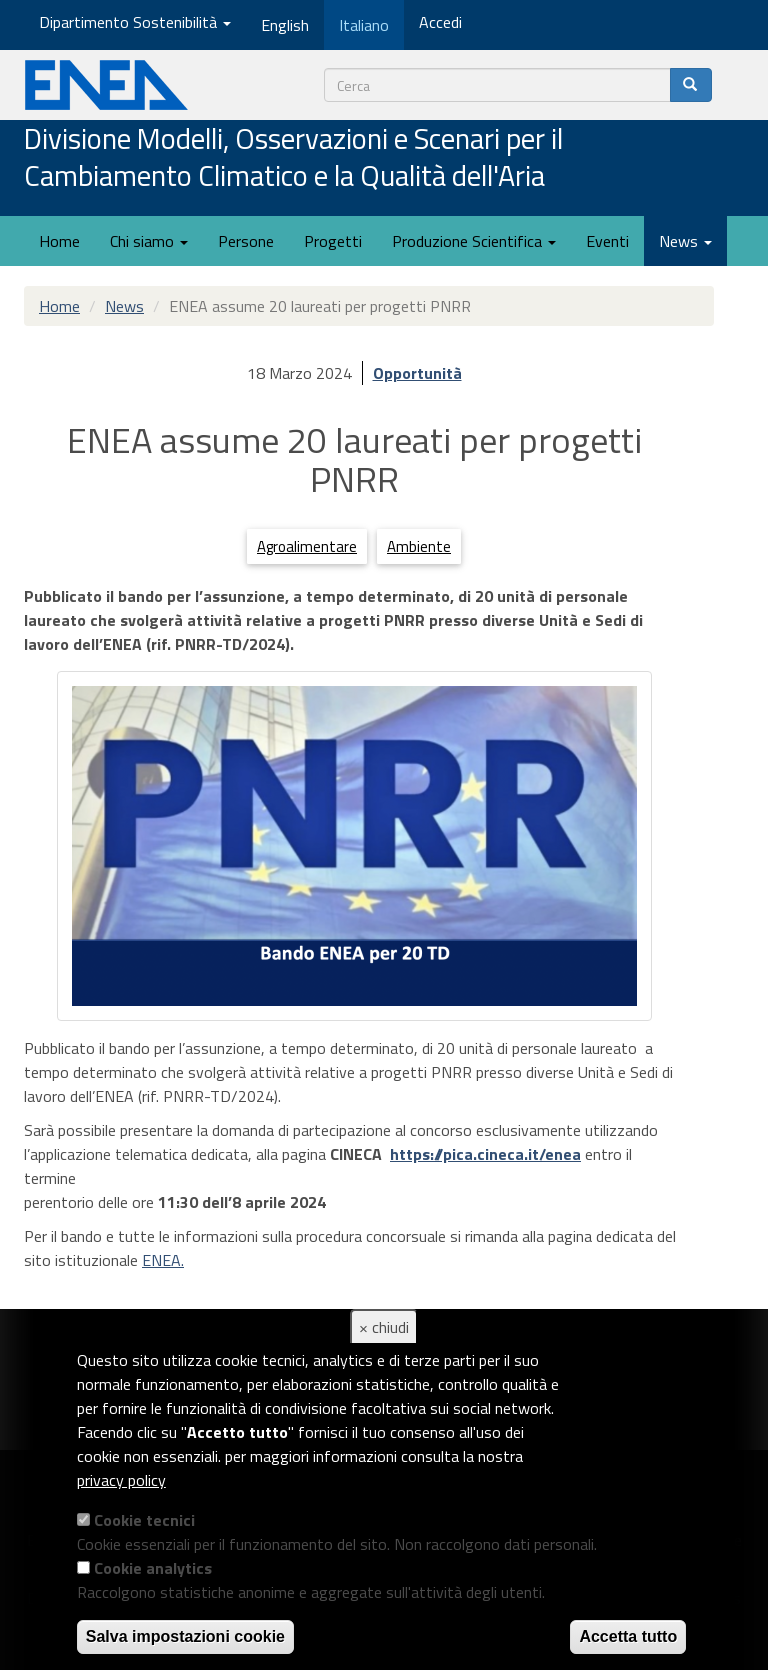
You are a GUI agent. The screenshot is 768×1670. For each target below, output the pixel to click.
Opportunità (417, 373)
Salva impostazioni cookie (185, 1636)
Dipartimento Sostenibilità (135, 22)
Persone (246, 241)
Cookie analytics (153, 1568)
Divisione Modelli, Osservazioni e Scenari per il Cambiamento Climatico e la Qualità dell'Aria (293, 158)
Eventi (607, 241)
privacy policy (121, 1480)
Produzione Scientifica (474, 241)
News (685, 241)
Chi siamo (149, 241)
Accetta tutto (628, 1636)
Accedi (440, 22)
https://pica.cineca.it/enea (485, 1154)
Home (59, 241)
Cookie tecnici (144, 1520)
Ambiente (419, 546)
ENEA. (163, 1260)
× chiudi (384, 1327)
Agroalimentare (307, 546)
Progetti (333, 241)
